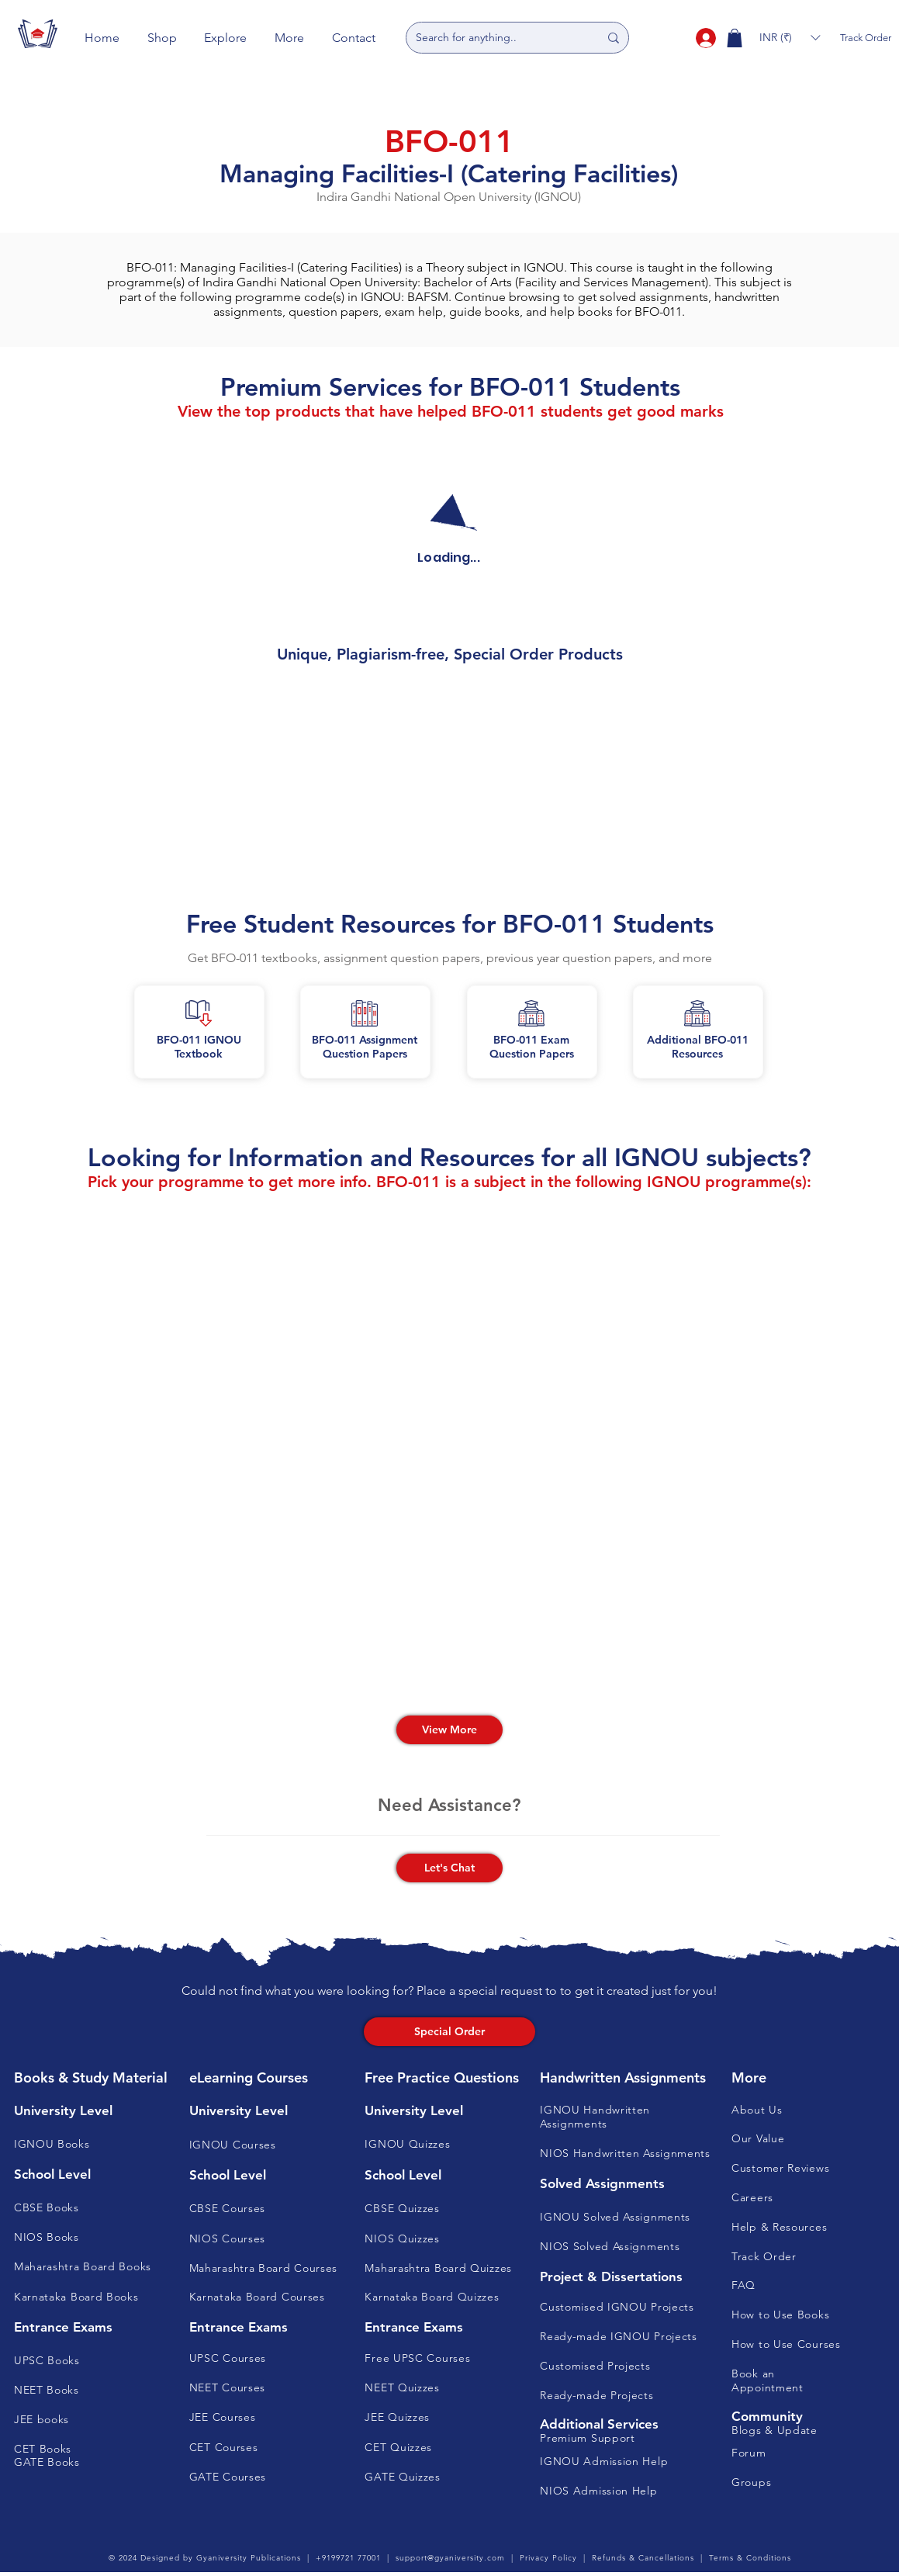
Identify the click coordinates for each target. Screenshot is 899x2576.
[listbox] (789, 37)
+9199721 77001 (348, 2558)
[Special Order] (449, 2031)
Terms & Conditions (750, 2558)
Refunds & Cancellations (643, 2558)
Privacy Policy (548, 2558)
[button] (162, 37)
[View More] (449, 1730)
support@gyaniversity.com (450, 2558)
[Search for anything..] (496, 38)
